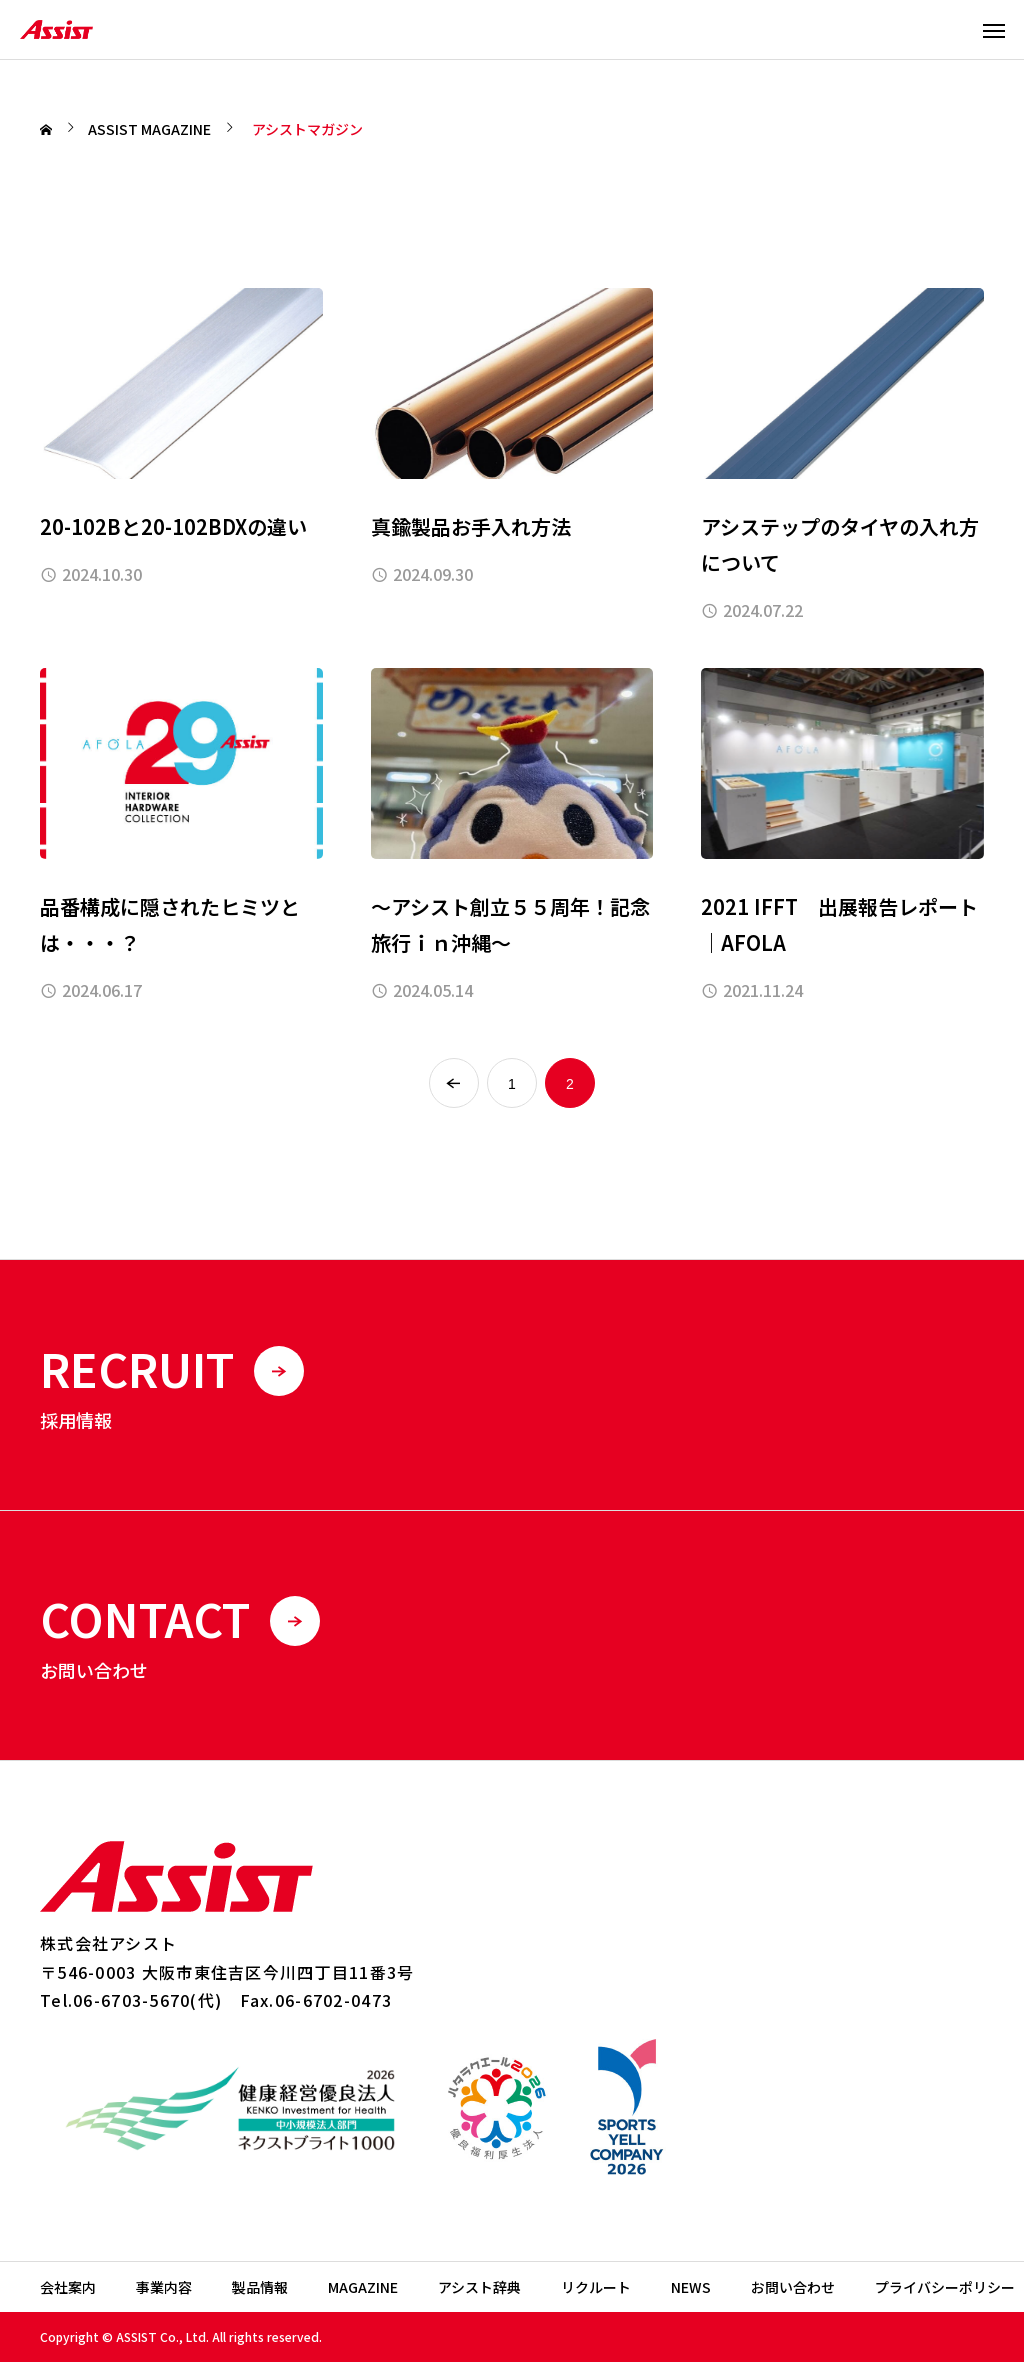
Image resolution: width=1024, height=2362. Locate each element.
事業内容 (164, 2287)
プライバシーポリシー (945, 2287)
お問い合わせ (793, 2287)
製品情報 (260, 2287)
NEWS (691, 2287)
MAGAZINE (363, 2287)
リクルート (596, 2287)
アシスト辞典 (479, 2287)
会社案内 (68, 2287)
